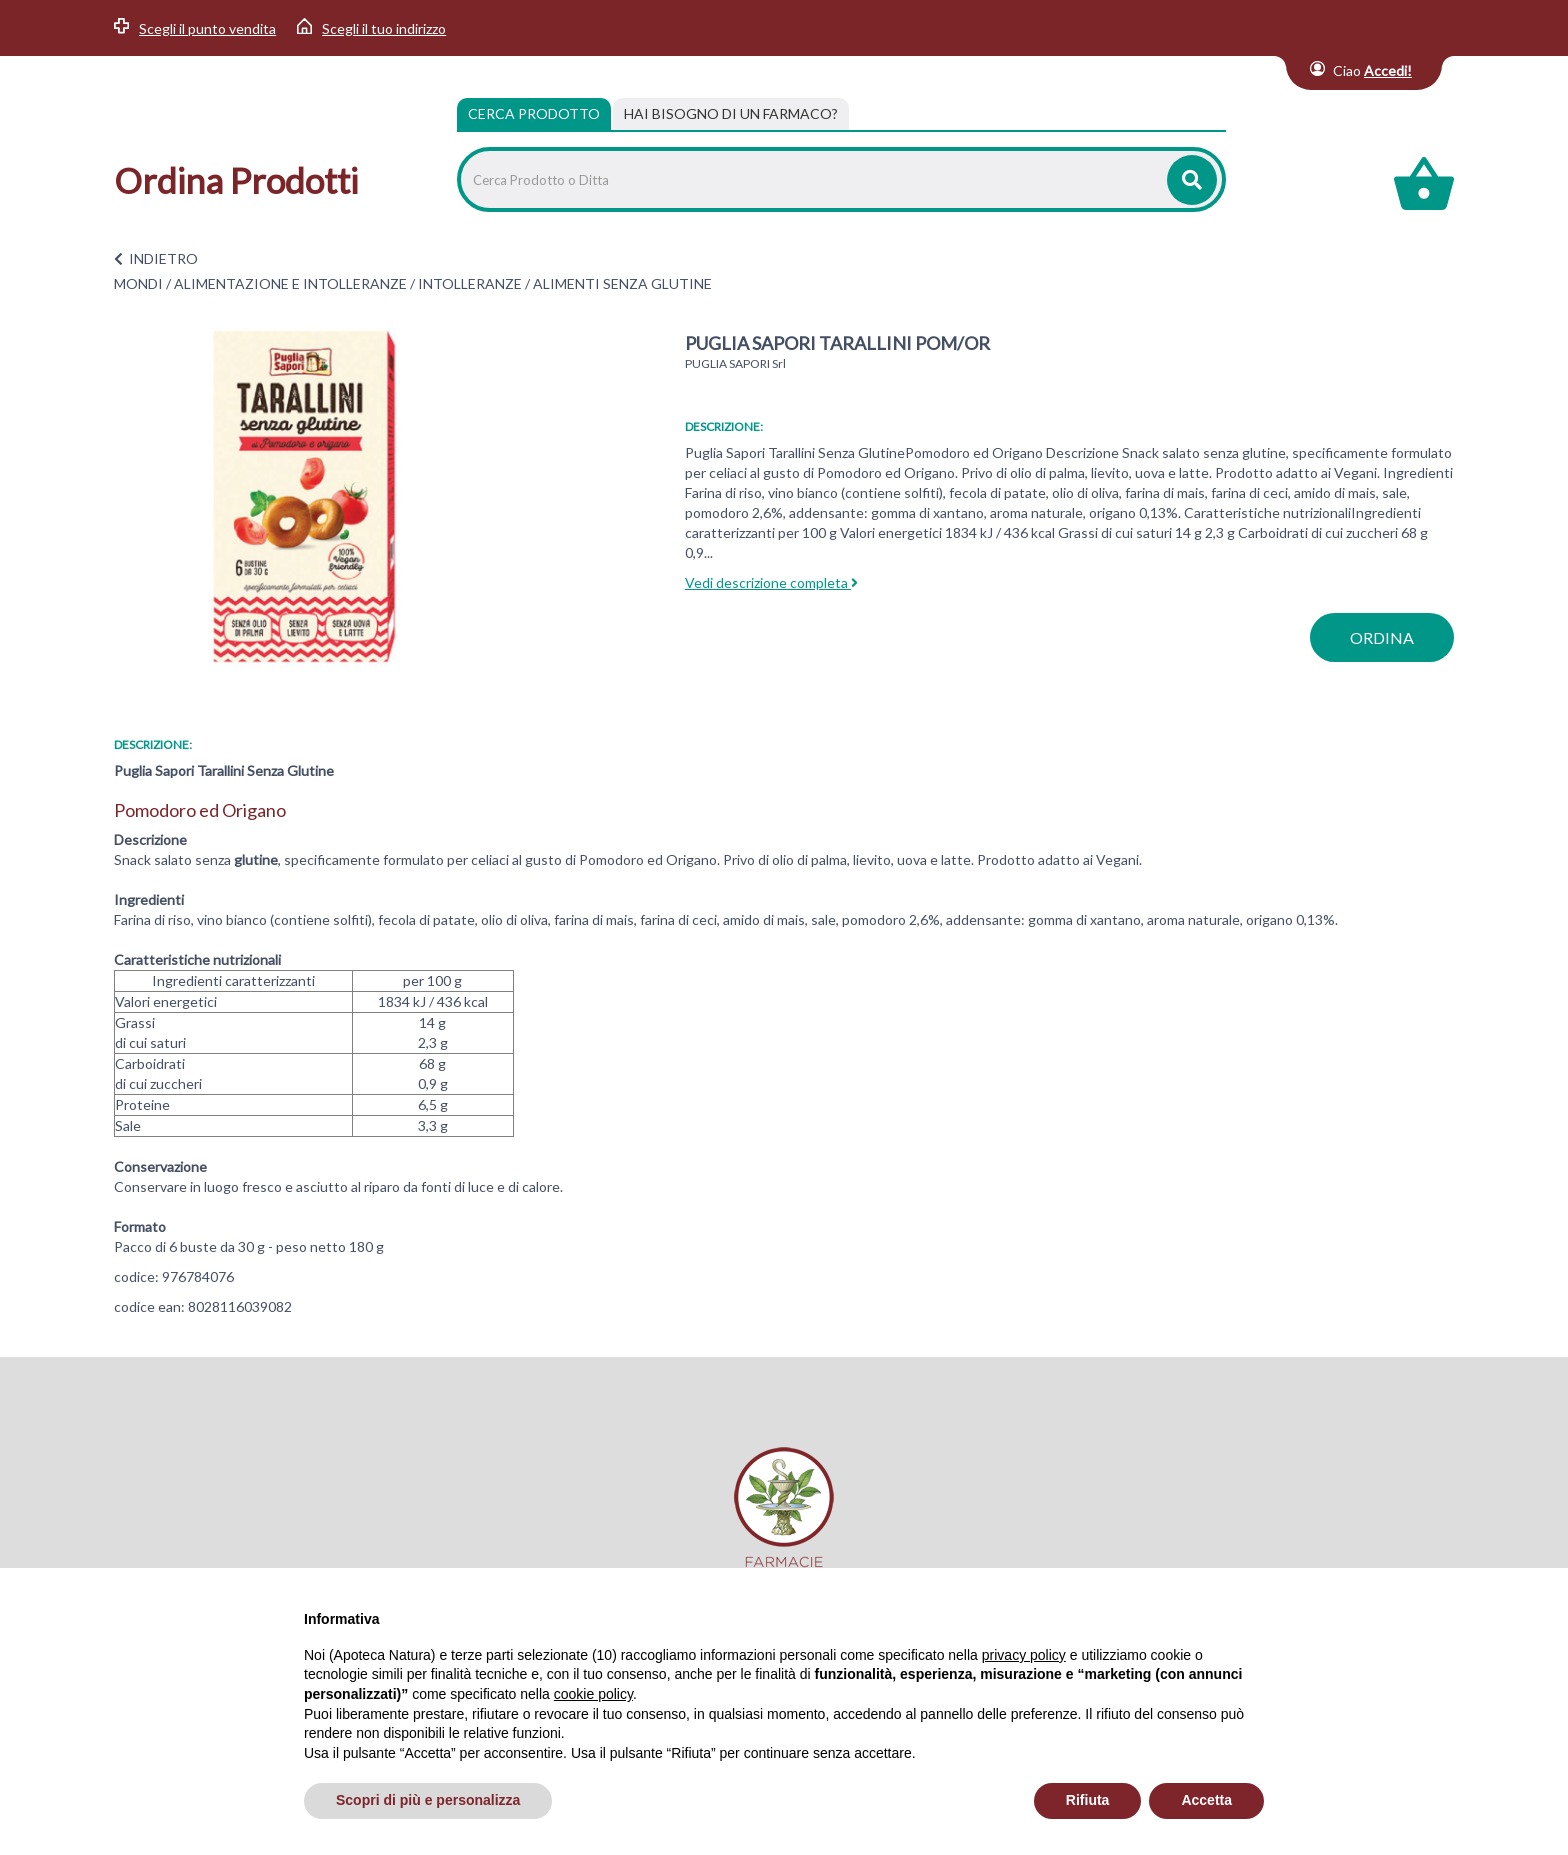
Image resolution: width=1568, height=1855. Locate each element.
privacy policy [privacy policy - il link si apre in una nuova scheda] (1024, 1655)
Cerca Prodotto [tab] (534, 113)
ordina (1382, 637)
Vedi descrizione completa (771, 582)
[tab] (731, 114)
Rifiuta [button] (1088, 1800)
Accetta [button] (1206, 1800)
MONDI (138, 283)
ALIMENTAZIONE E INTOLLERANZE (290, 283)
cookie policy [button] (593, 1694)
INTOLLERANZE (470, 283)
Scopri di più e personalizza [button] (428, 1800)
